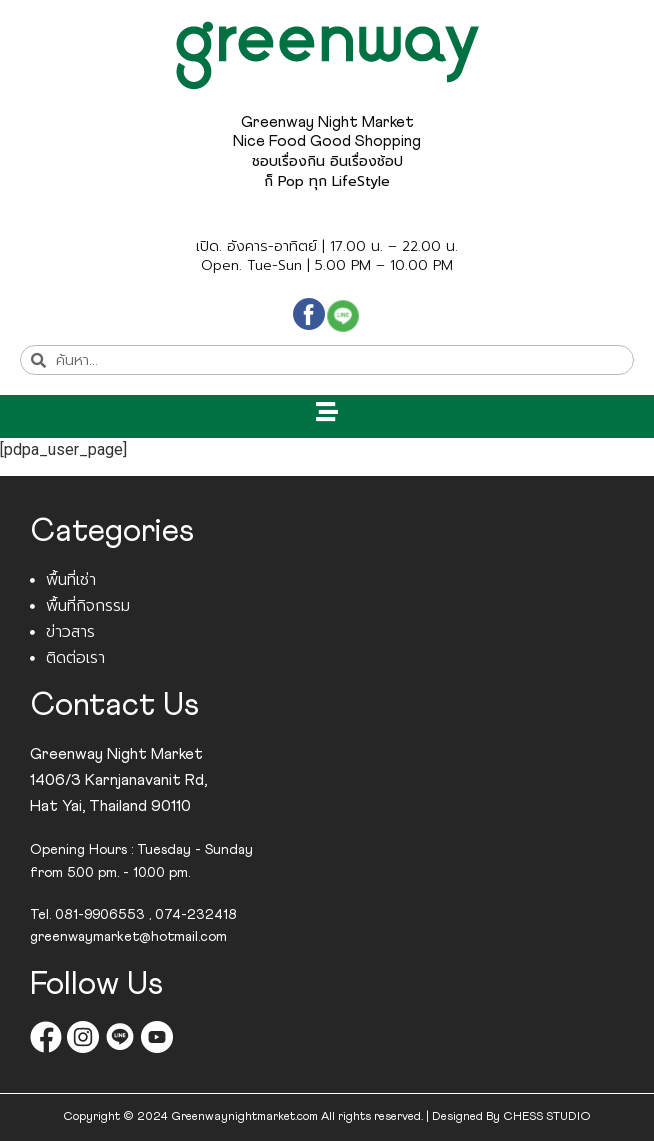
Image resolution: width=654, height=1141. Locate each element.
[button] (327, 411)
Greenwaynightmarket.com (244, 1117)
